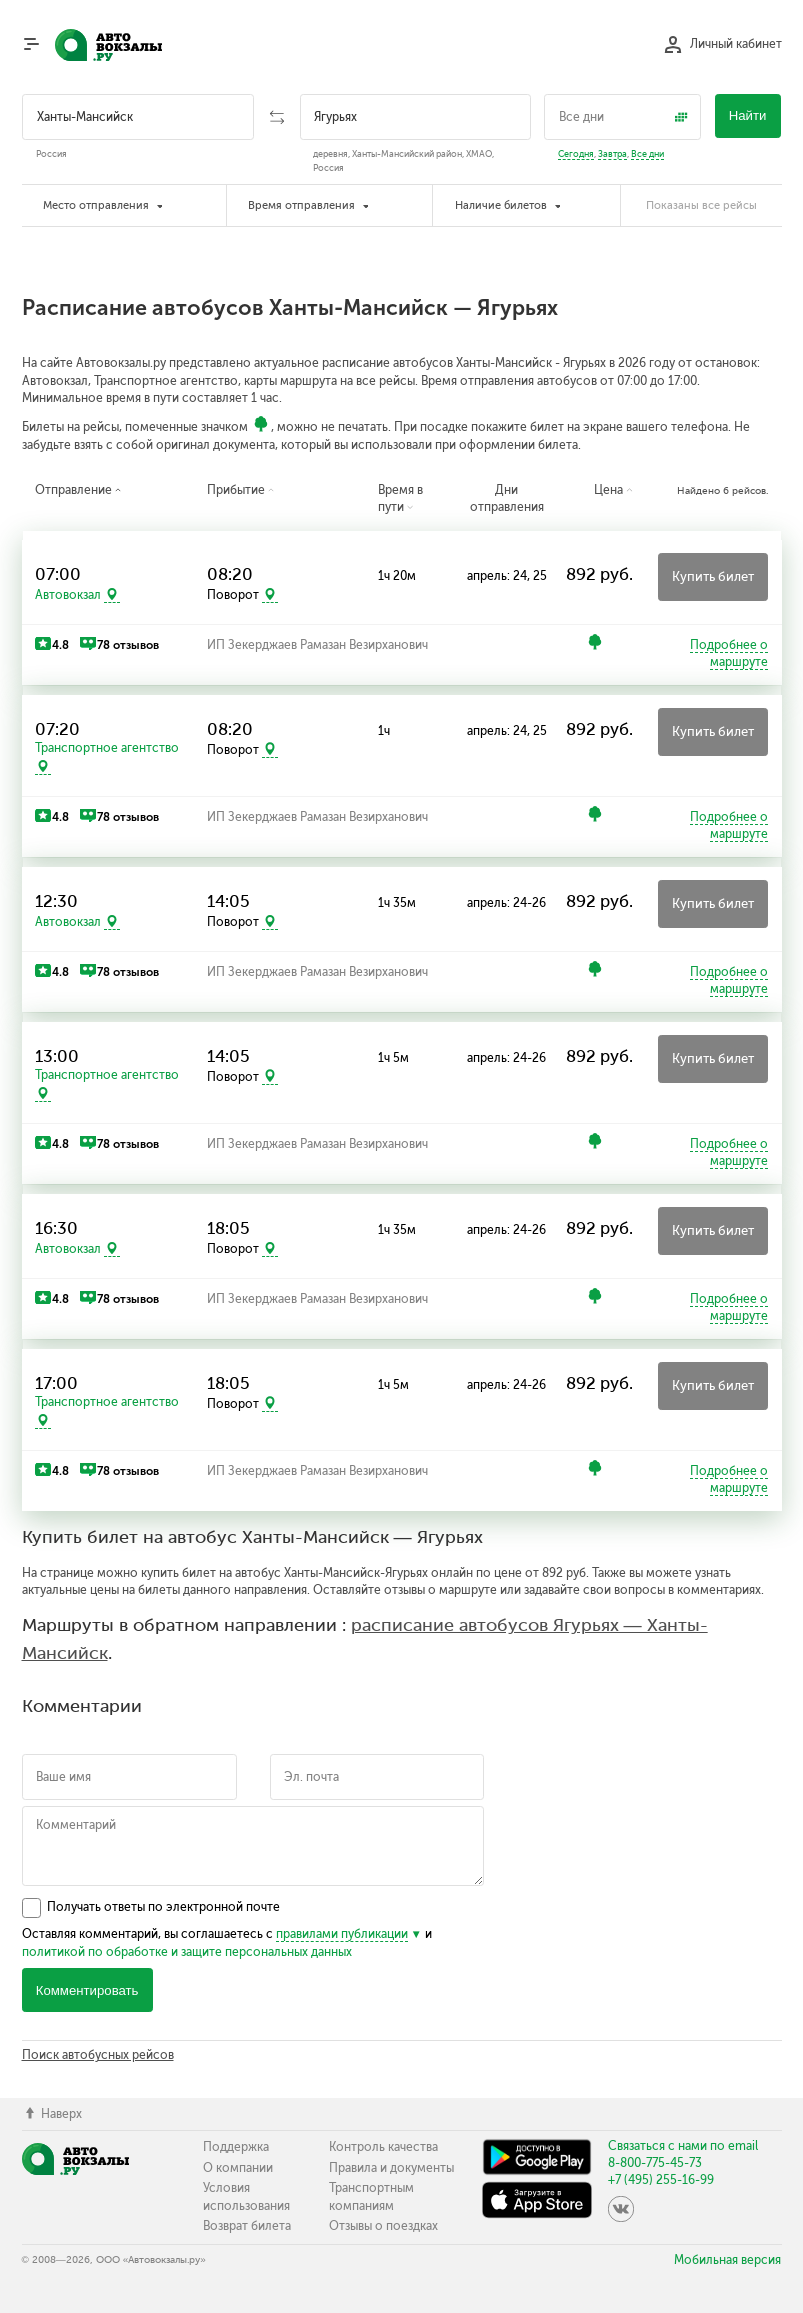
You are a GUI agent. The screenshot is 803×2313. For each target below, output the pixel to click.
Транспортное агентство (107, 748)
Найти (748, 115)
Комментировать (87, 1990)
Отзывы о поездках (383, 2226)
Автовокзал (68, 595)
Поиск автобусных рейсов (98, 2055)
